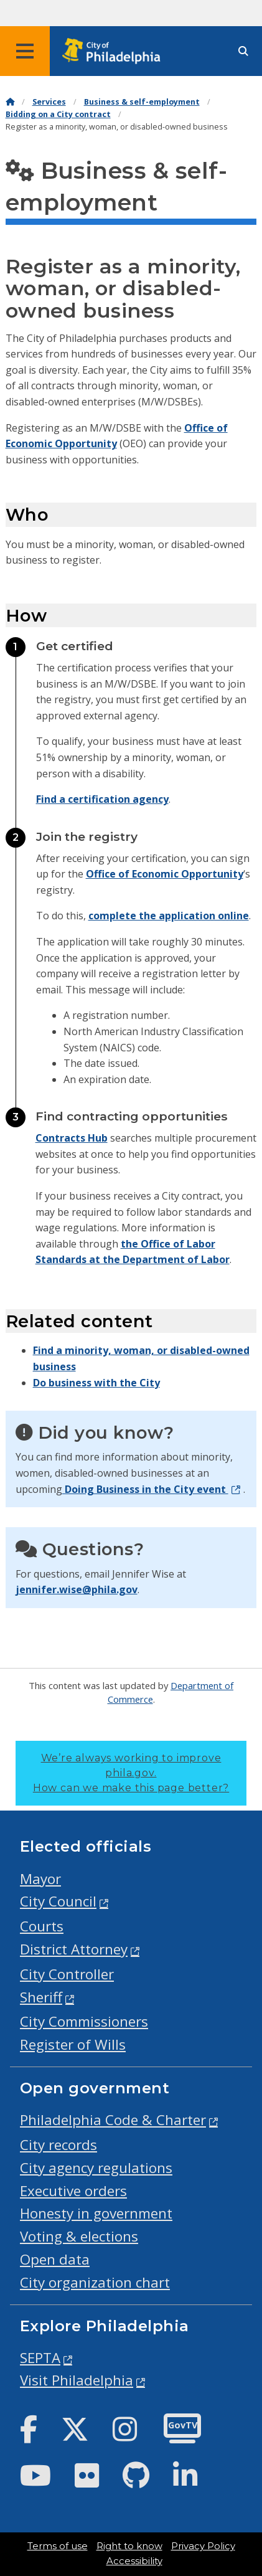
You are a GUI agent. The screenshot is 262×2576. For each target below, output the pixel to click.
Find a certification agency (102, 799)
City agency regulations (96, 2167)
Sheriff (41, 1997)
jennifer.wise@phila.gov (77, 1589)
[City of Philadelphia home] (115, 51)
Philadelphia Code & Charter (113, 2119)
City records (58, 2144)
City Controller (67, 1974)
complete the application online (168, 915)
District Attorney (74, 1949)
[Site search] (243, 51)
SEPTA (40, 2357)
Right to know (129, 2546)
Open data (55, 2259)
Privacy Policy (203, 2546)
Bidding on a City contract (58, 114)
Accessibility (134, 2561)
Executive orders (73, 2190)
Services (49, 102)
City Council (58, 1901)
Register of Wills (73, 2044)
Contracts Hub (71, 1138)
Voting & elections (79, 2236)
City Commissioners (84, 2021)
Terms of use (57, 2546)
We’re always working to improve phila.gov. (131, 1773)
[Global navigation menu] (25, 51)
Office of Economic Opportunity (164, 874)
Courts (41, 1926)
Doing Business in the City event (145, 1489)
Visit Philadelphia (76, 2380)
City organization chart (95, 2282)
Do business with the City (96, 1383)
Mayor (40, 1878)
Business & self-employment (142, 102)
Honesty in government (96, 2213)
